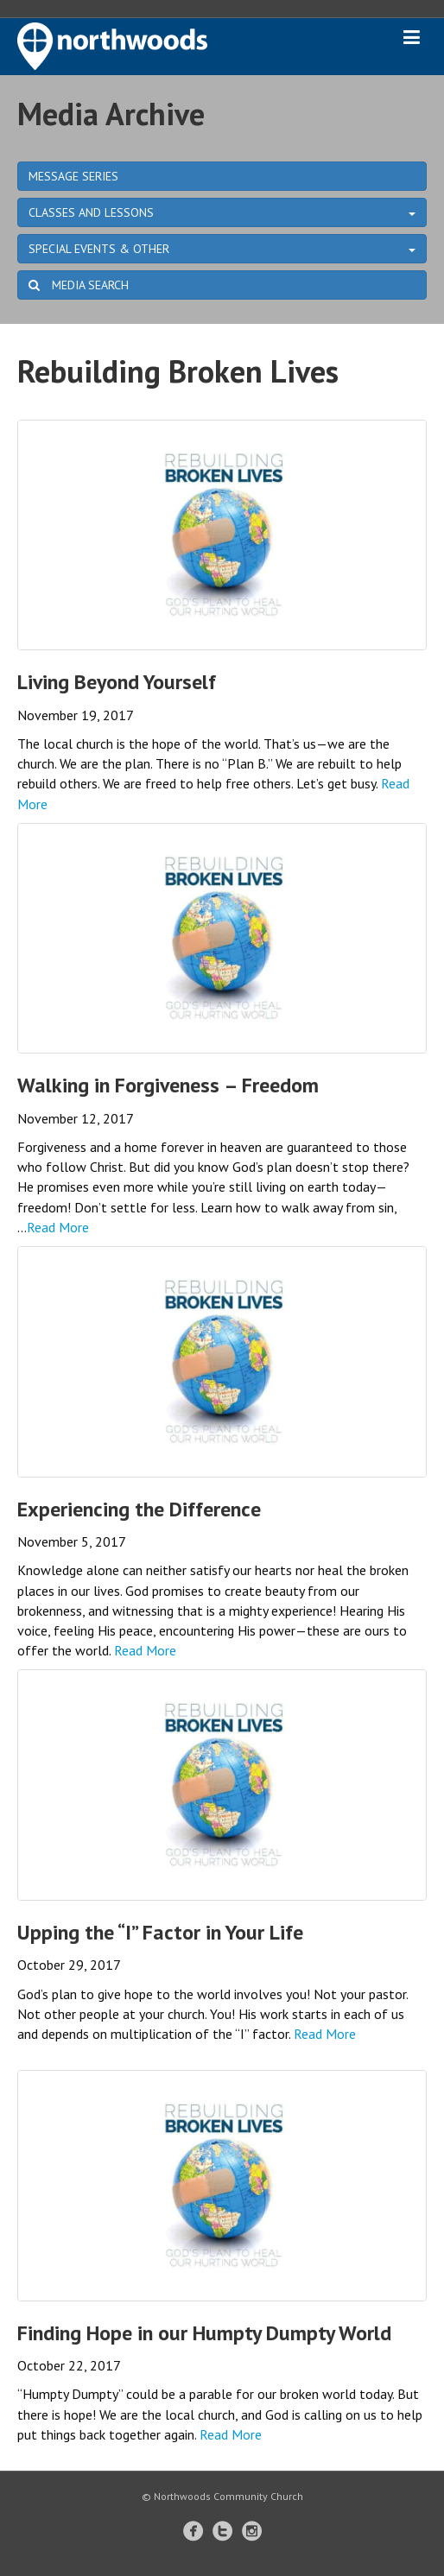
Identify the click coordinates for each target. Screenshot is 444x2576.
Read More (58, 1227)
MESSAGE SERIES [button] (73, 176)
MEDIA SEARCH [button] (79, 285)
